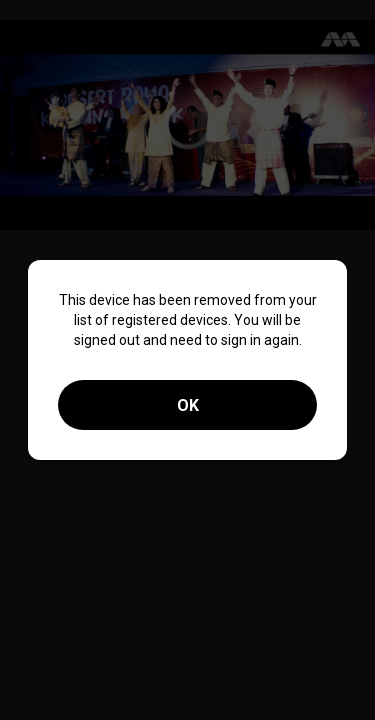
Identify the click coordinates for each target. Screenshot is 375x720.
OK (188, 405)
